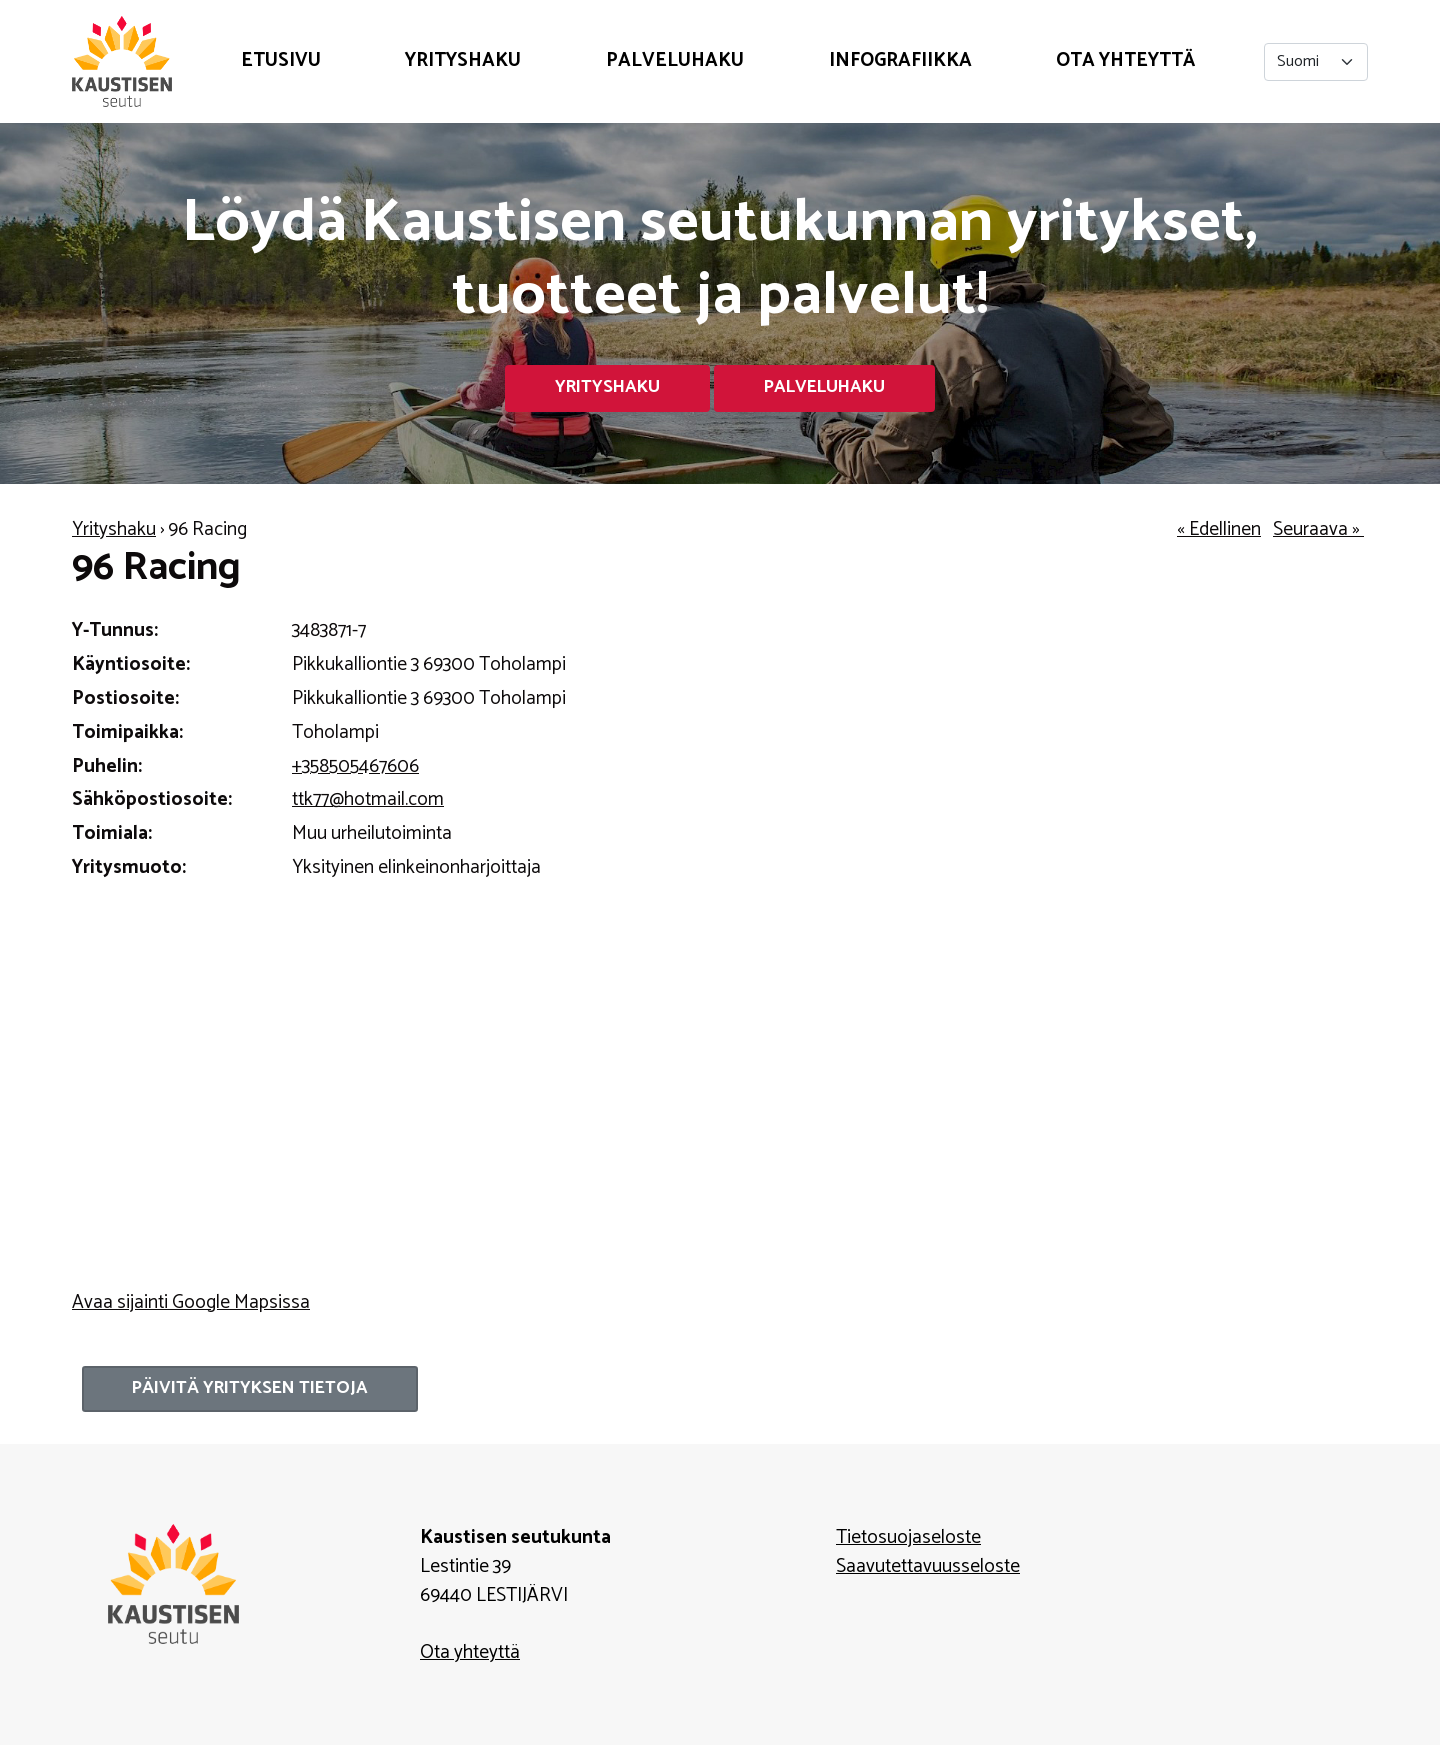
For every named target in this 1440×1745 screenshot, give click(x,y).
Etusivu (281, 60)
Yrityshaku (463, 60)
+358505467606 (355, 766)
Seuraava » (1318, 529)
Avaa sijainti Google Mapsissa (191, 1302)
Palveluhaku (675, 60)
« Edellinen (1219, 529)
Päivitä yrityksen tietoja (250, 1388)
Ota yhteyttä (1125, 60)
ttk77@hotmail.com (368, 799)
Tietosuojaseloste (908, 1537)
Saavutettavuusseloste (928, 1566)
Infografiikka (900, 60)
